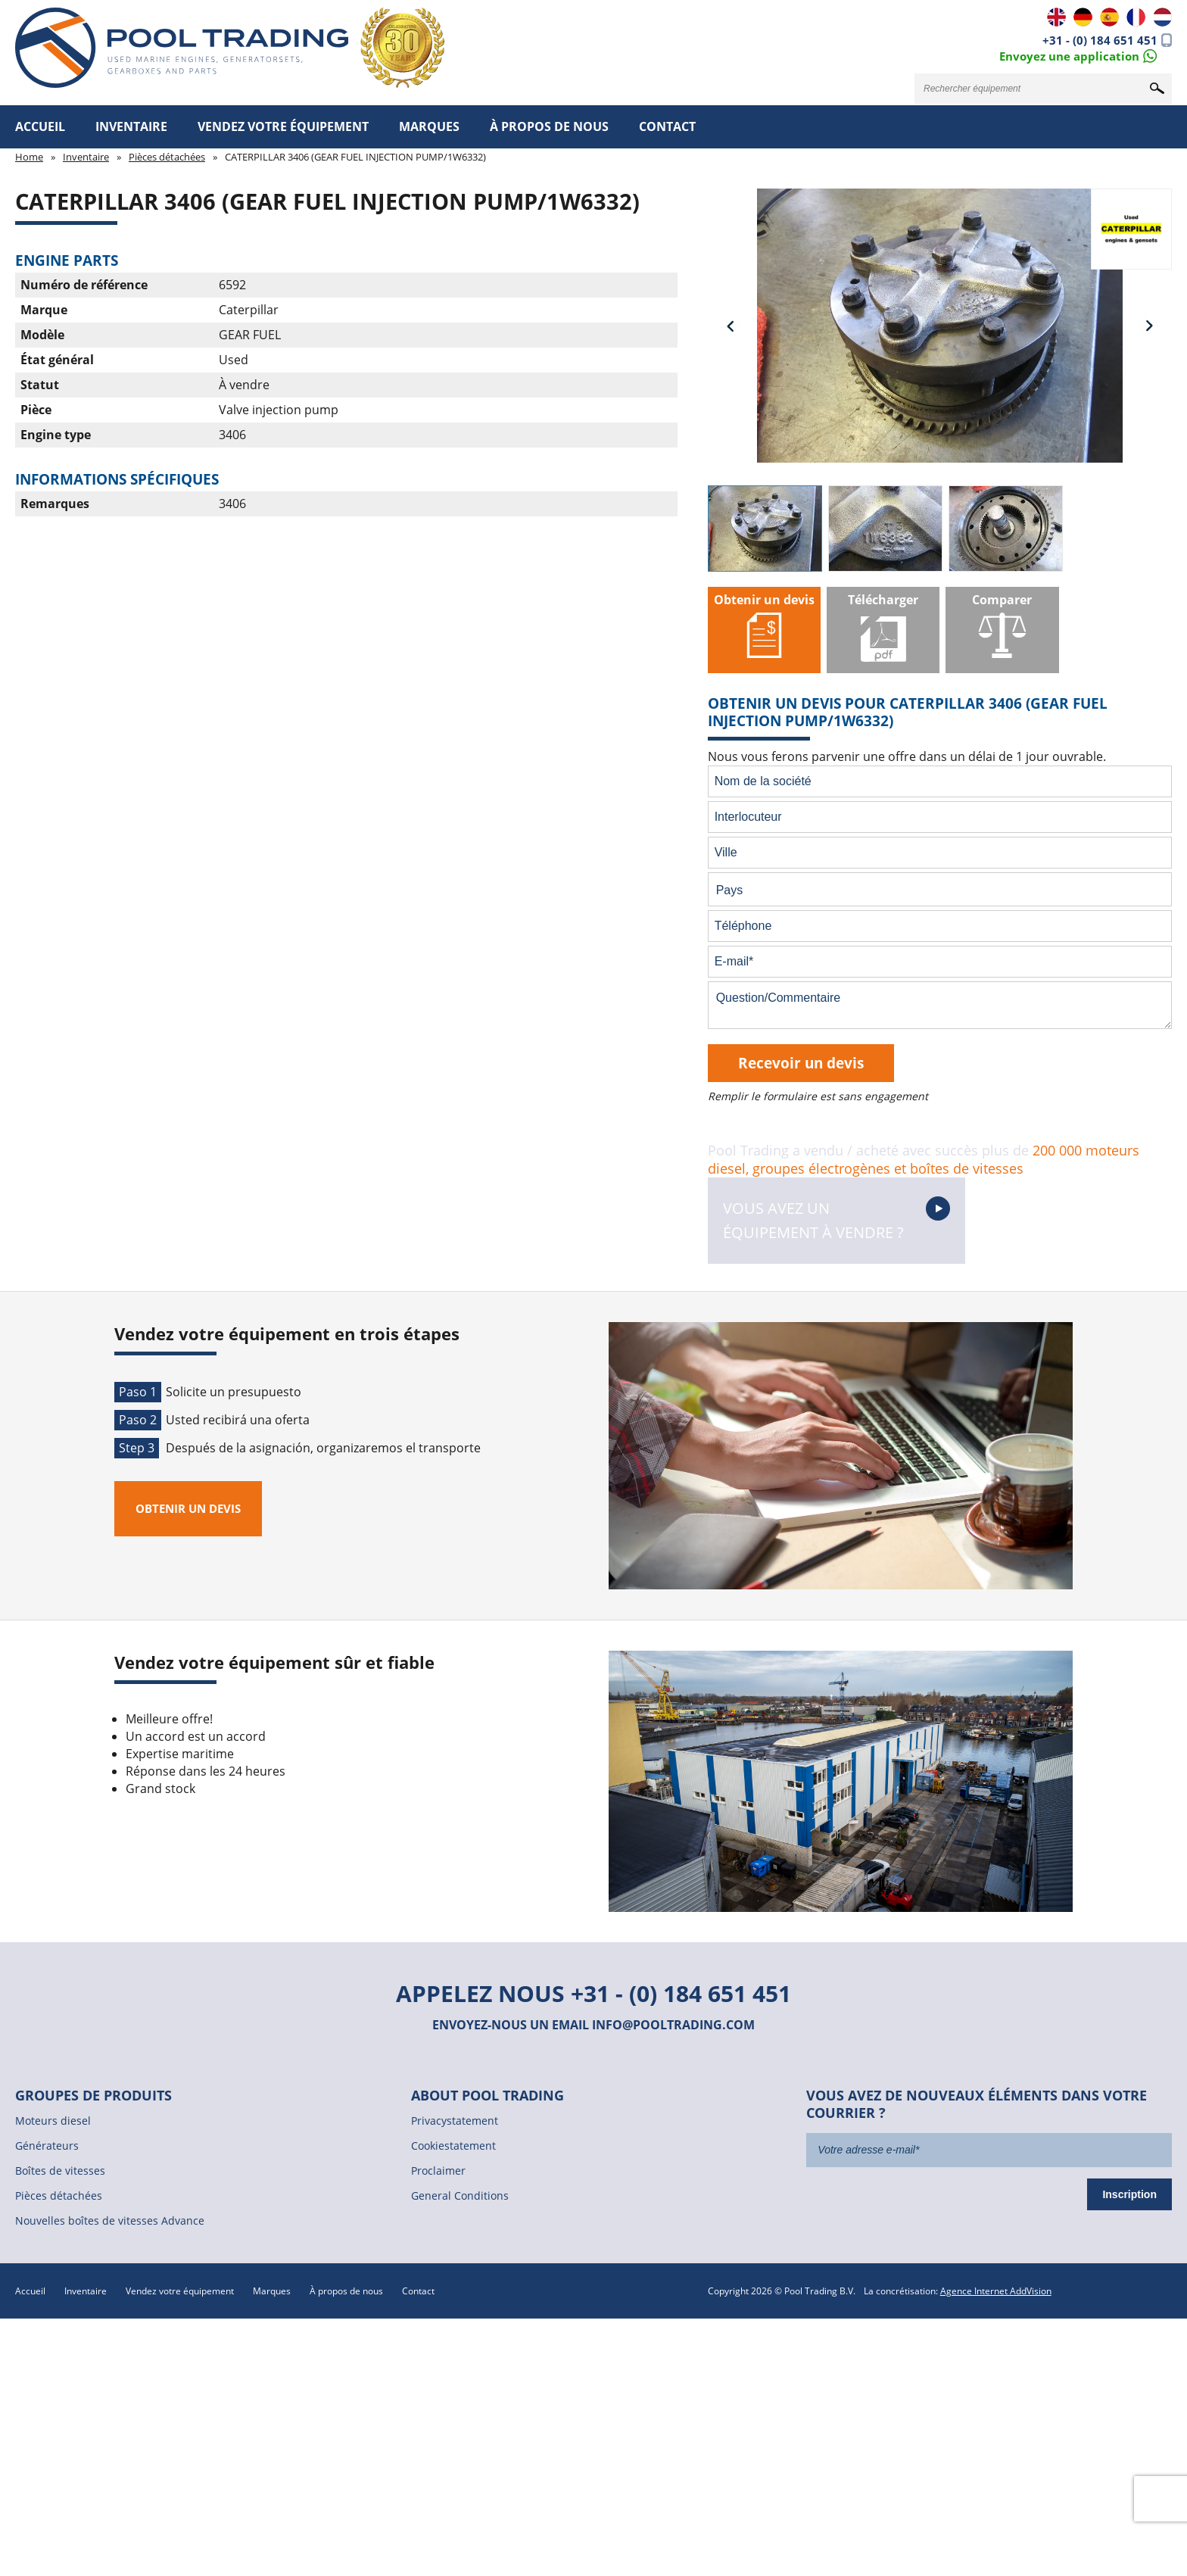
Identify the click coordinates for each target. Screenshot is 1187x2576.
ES (1109, 17)
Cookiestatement (453, 2145)
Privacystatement (454, 2120)
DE (1082, 17)
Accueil (40, 126)
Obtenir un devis (188, 1508)
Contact (667, 126)
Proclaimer (438, 2170)
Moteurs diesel (53, 2120)
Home (29, 157)
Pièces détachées (167, 157)
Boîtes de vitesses (60, 2170)
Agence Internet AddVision (995, 2290)
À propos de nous (549, 126)
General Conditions (460, 2195)
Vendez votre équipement (283, 126)
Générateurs (47, 2145)
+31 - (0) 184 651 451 (1099, 40)
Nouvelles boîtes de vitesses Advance (109, 2220)
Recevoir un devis (801, 1063)
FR (1135, 17)
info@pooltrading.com (673, 2024)
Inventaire (131, 126)
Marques (429, 126)
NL (1162, 17)
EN (1056, 17)
